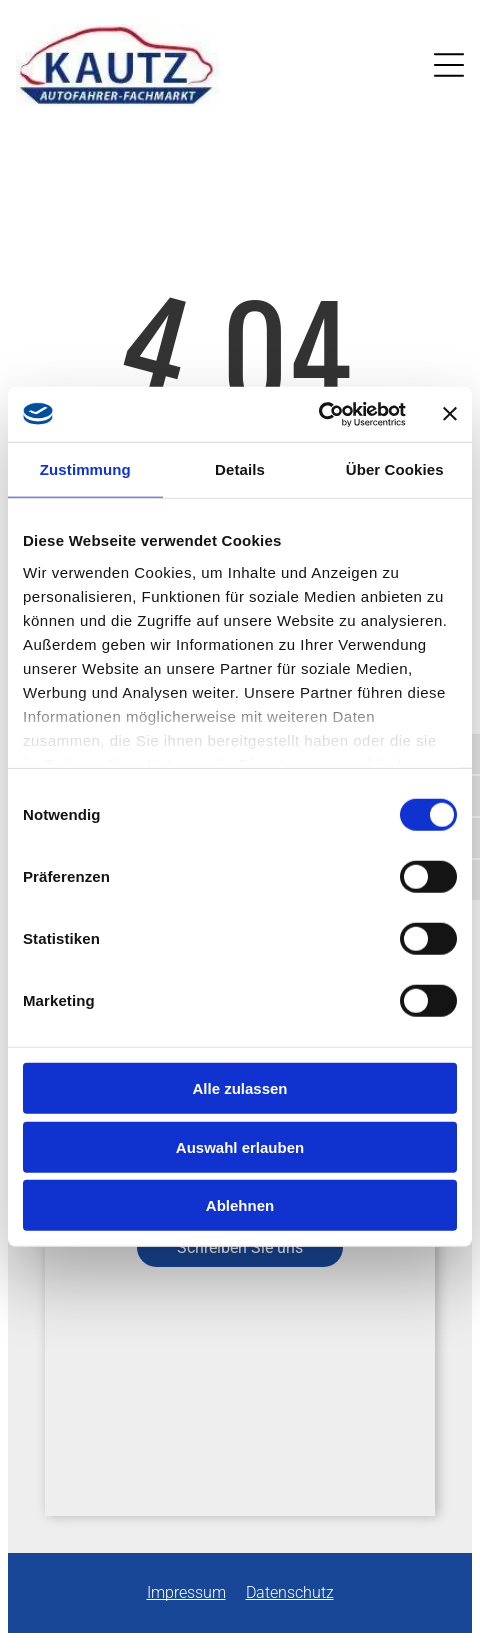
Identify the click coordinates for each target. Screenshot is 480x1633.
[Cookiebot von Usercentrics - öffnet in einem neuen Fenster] (318, 414)
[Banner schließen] (450, 414)
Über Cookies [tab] (395, 469)
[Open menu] (449, 65)
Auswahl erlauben (240, 1146)
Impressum (186, 1592)
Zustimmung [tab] (85, 469)
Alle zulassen (239, 1088)
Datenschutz (290, 1592)
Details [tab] (240, 469)
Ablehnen (240, 1205)
